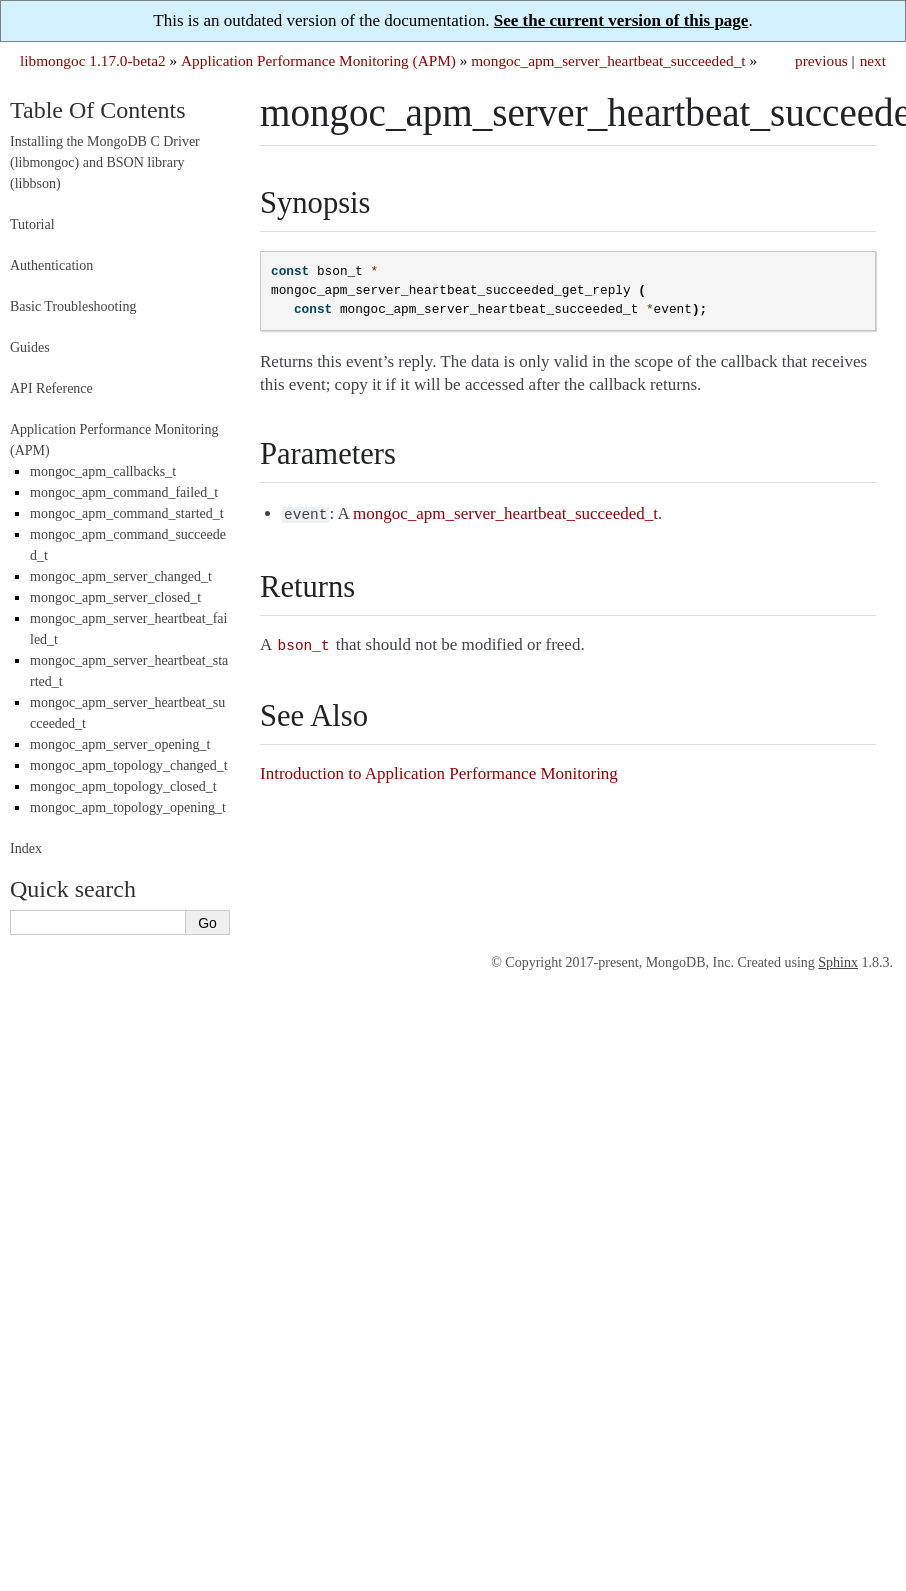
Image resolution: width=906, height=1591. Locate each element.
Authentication (51, 265)
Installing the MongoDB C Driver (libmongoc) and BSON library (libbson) (105, 162)
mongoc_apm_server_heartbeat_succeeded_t (608, 60)
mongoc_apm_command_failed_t (124, 492)
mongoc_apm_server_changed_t (121, 576)
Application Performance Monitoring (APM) (318, 60)
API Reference (51, 388)
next (873, 60)
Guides (30, 347)
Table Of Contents (98, 110)
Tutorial (32, 224)
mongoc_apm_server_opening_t (120, 744)
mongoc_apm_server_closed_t (115, 597)
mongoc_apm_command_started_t (127, 513)
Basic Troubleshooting (73, 306)
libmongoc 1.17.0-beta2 (93, 60)
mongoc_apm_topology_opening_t (128, 807)
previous (821, 60)
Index (26, 848)
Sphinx (838, 962)
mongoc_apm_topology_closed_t (123, 786)
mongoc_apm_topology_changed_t (129, 765)
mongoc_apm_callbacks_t (103, 471)
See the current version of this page (621, 20)
